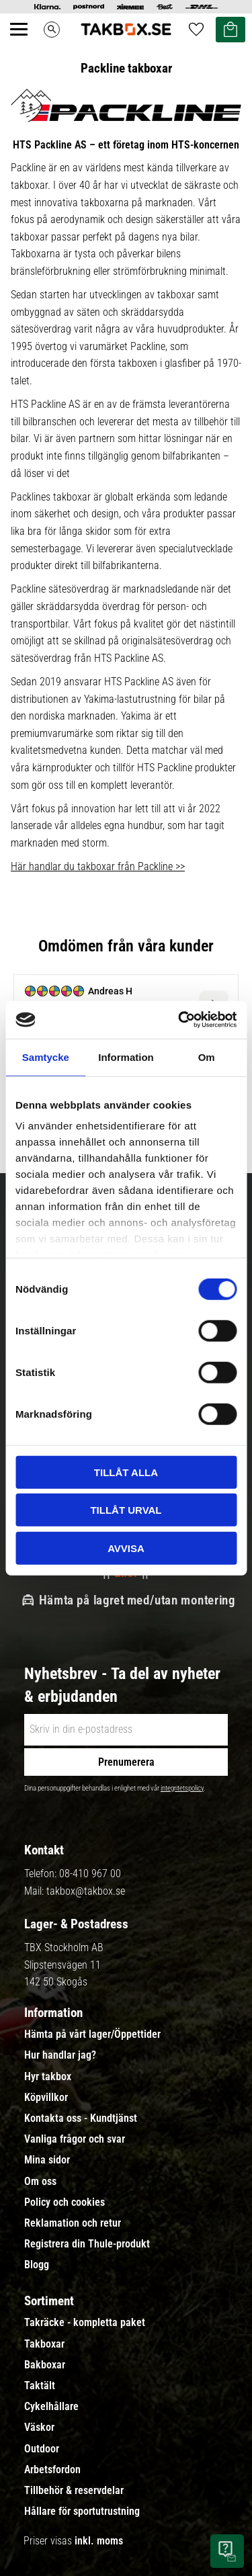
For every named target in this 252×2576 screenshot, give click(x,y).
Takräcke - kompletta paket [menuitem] (84, 2323)
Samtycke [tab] (45, 1056)
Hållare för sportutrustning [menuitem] (82, 2511)
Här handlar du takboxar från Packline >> (98, 866)
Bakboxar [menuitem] (44, 2365)
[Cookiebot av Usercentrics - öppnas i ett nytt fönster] (179, 1020)
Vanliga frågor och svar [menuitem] (74, 2139)
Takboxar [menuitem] (44, 2344)
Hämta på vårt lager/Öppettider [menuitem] (92, 2034)
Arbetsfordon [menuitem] (52, 2470)
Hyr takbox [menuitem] (47, 2077)
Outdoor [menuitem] (41, 2449)
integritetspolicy (182, 1788)
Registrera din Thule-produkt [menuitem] (87, 2244)
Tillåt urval (125, 1510)
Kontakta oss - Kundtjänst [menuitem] (80, 2118)
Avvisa (126, 1547)
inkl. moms (99, 2540)
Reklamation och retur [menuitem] (72, 2223)
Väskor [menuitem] (39, 2427)
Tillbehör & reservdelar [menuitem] (74, 2491)
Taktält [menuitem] (39, 2386)
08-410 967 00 (90, 1873)
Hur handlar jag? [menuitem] (60, 2055)
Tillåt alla (126, 1471)
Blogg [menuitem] (36, 2265)
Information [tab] (126, 1056)
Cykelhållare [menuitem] (51, 2407)
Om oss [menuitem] (40, 2182)
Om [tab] (206, 1056)
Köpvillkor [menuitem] (46, 2098)
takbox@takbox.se (85, 1891)
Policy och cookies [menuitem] (64, 2202)
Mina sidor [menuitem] (47, 2160)
